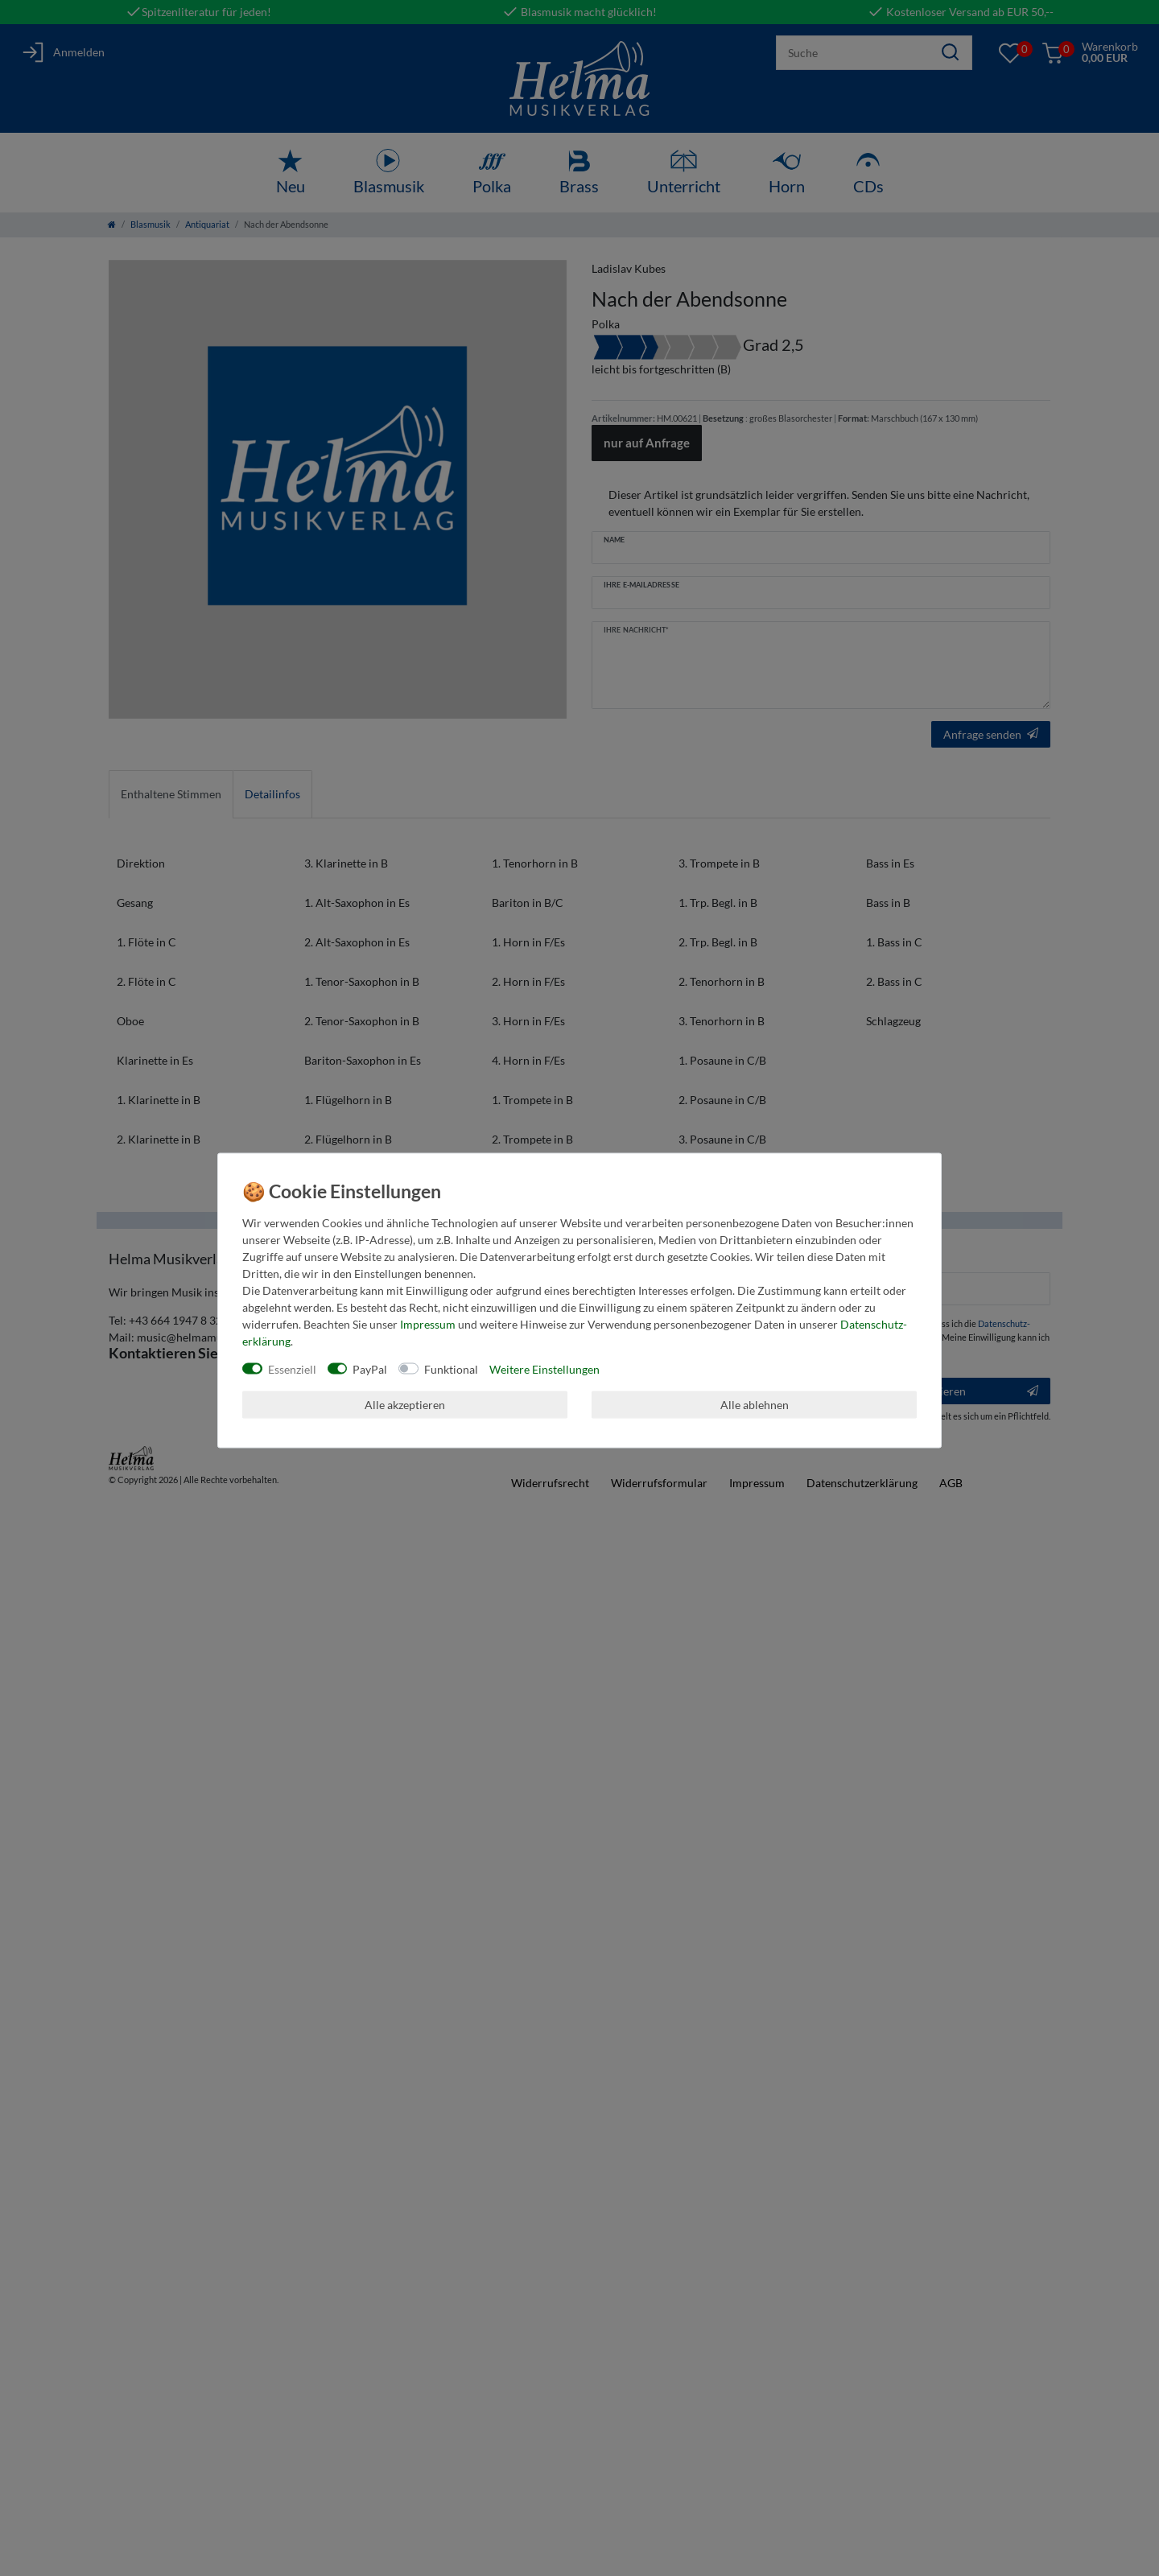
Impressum (428, 1323)
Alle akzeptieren (405, 1405)
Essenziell (292, 1368)
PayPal (370, 1368)
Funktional (451, 1368)
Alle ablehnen (754, 1405)
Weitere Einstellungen (544, 1368)
